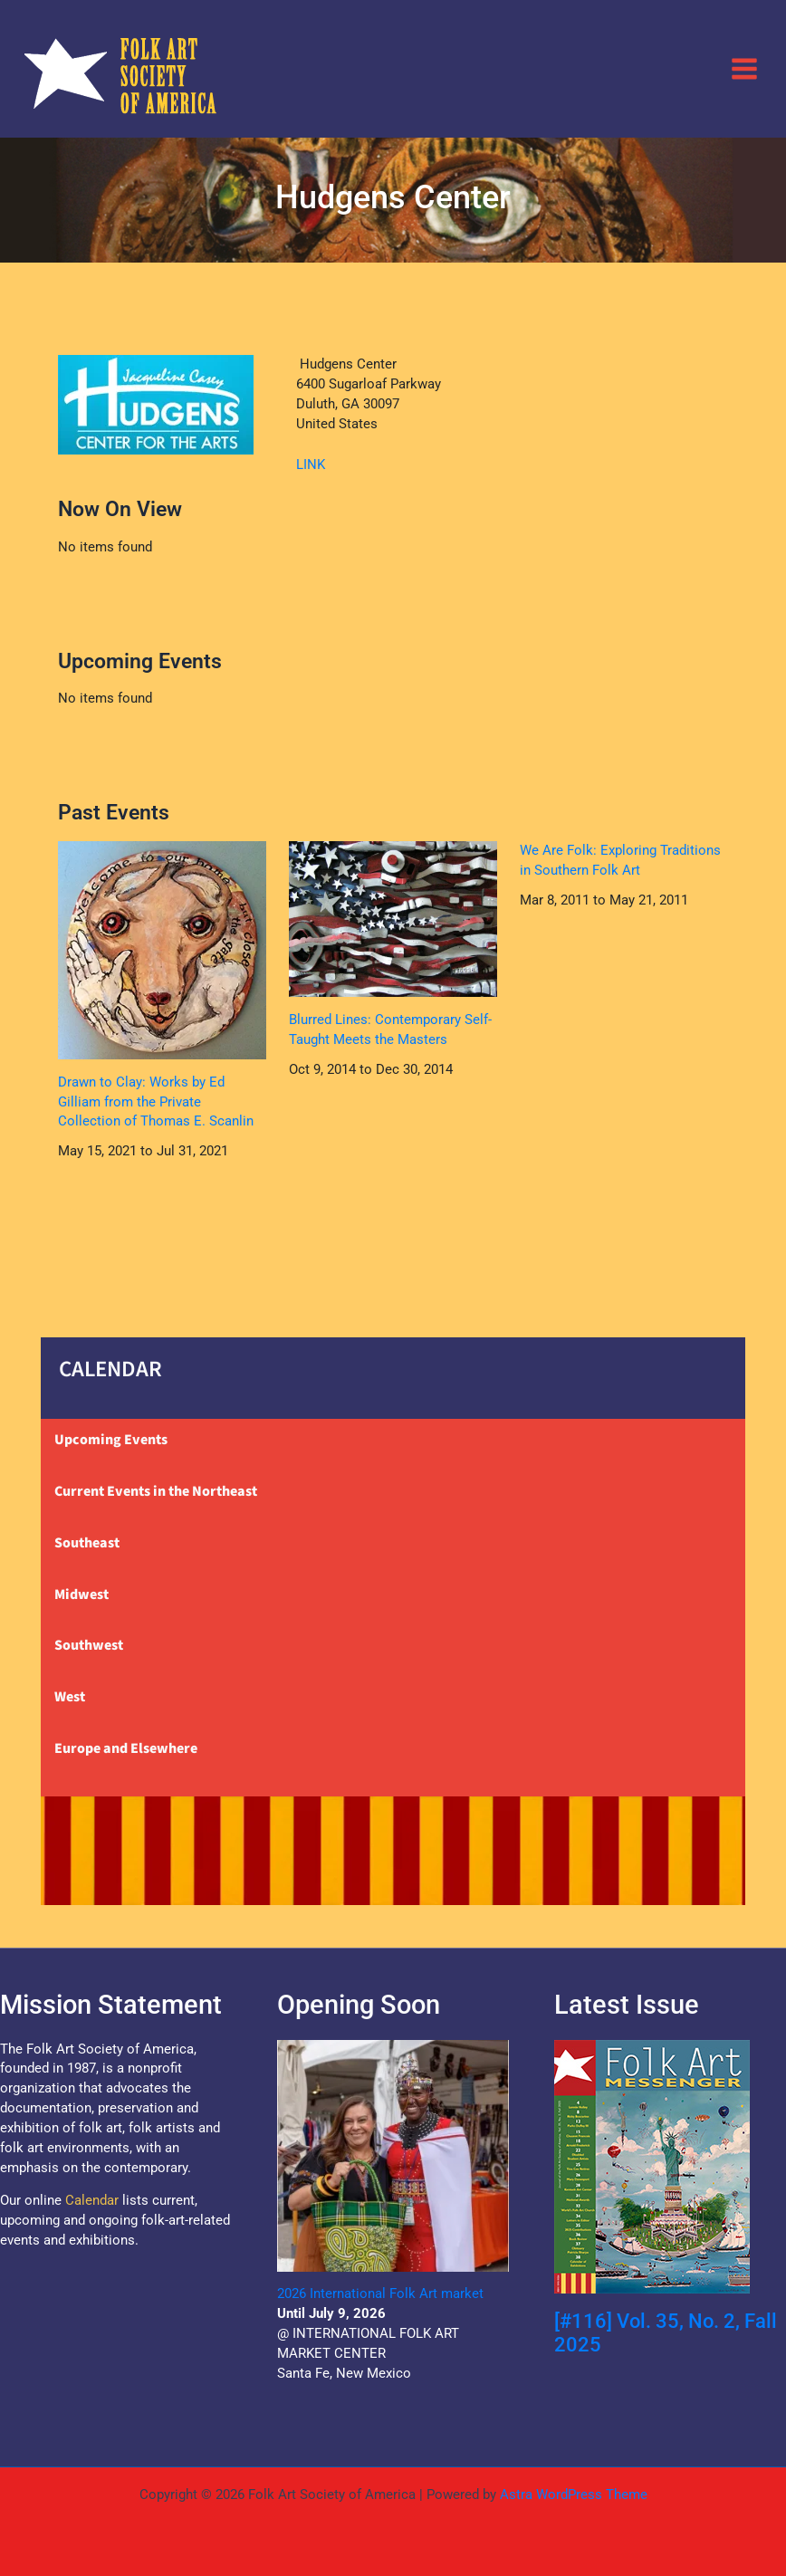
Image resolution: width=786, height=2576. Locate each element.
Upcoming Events (111, 1440)
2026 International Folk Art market (380, 2293)
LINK (310, 464)
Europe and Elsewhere (125, 1748)
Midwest (81, 1594)
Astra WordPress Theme (573, 2494)
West (69, 1697)
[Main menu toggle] (744, 67)
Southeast (87, 1543)
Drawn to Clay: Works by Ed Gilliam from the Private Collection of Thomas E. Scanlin (156, 1102)
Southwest (88, 1645)
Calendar (92, 2200)
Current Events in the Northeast (155, 1491)
